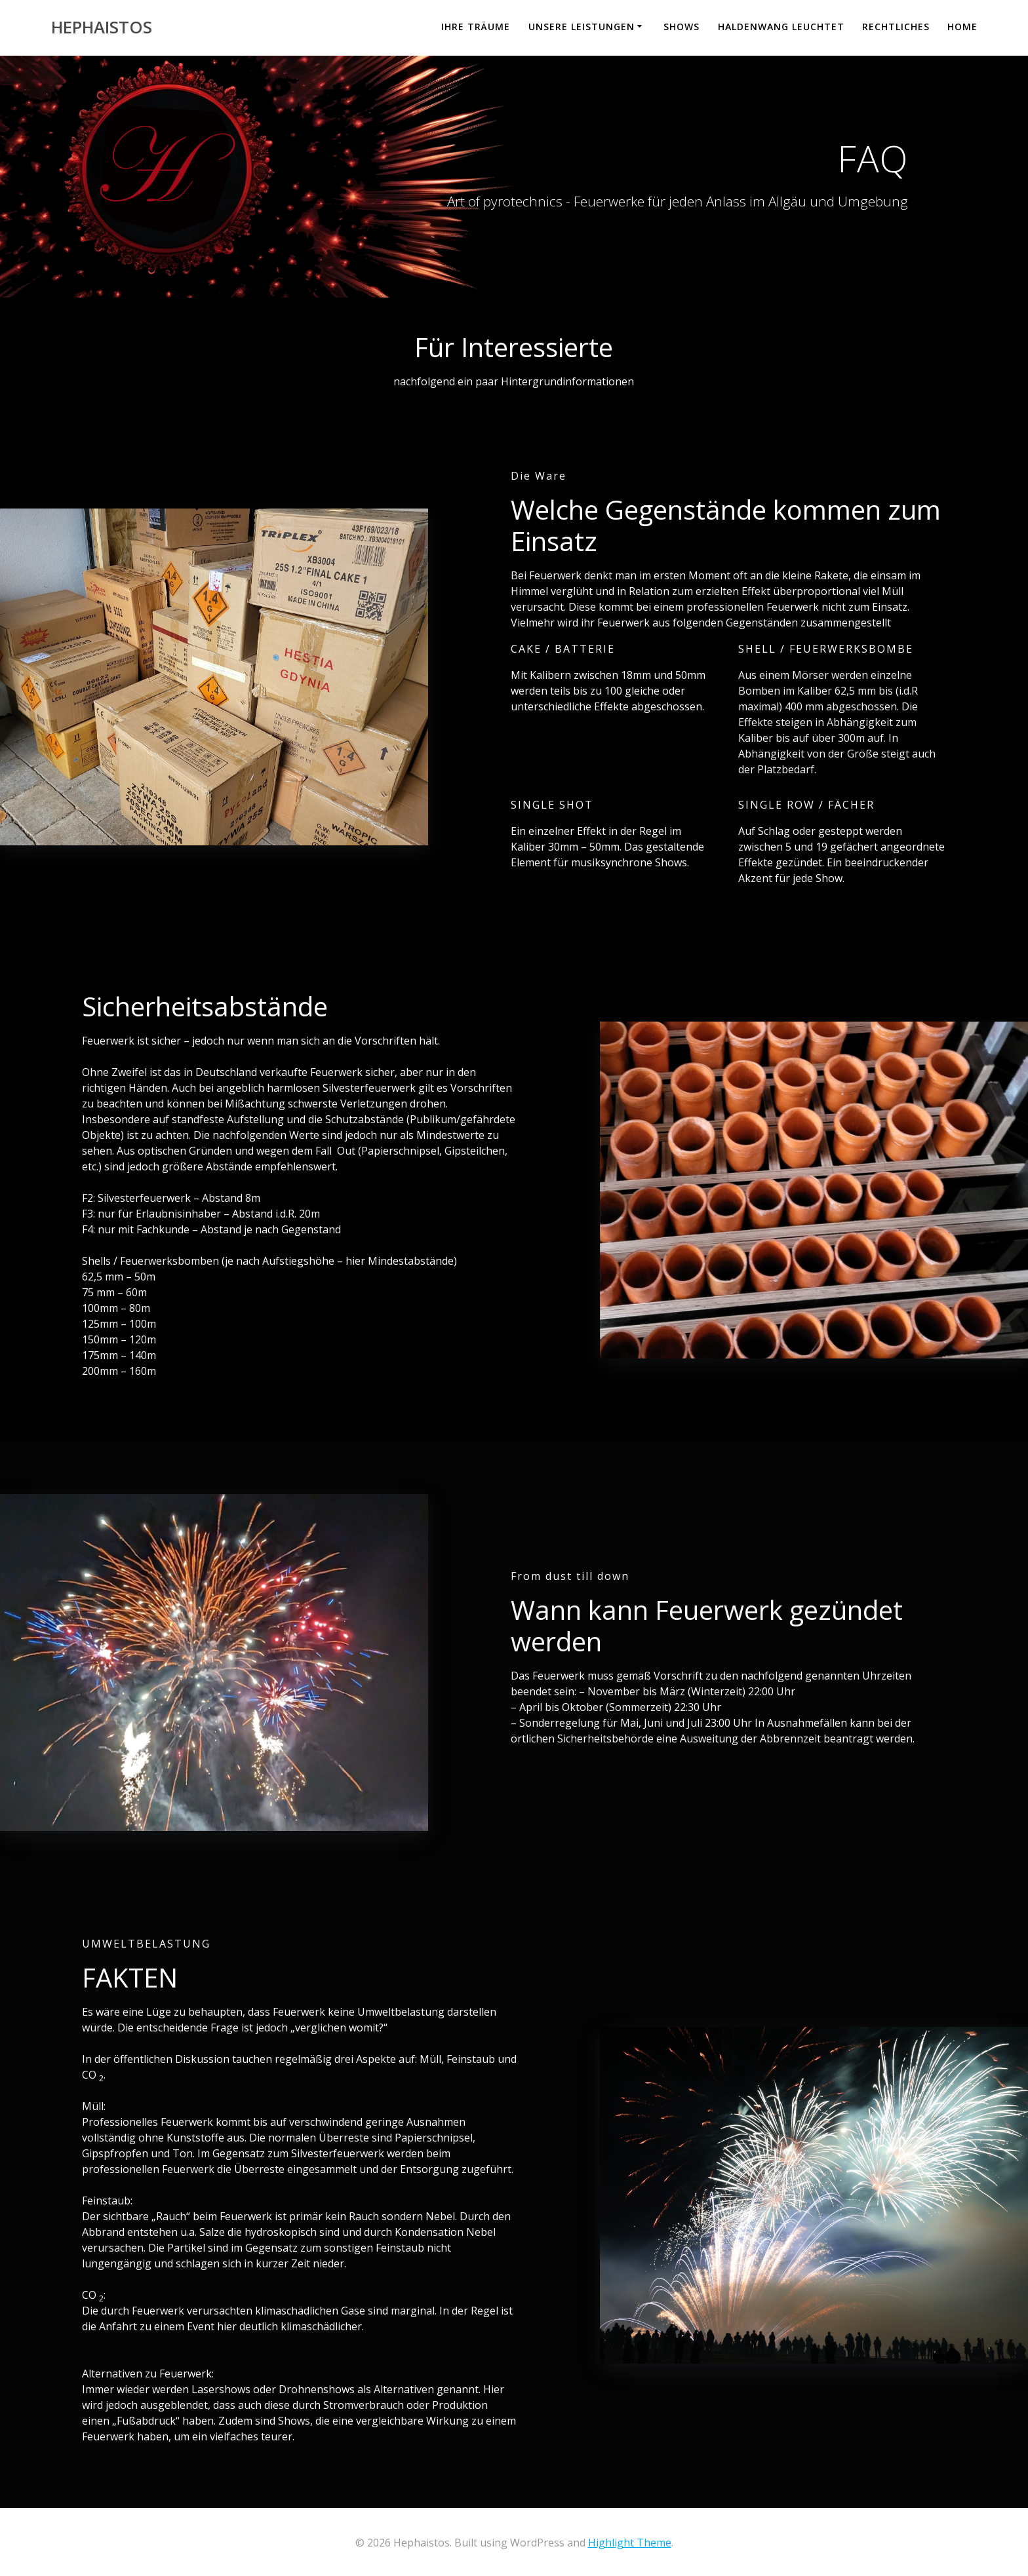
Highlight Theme (629, 2542)
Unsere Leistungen (581, 26)
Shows (681, 26)
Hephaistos (101, 27)
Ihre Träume (475, 26)
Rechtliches (896, 26)
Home (962, 26)
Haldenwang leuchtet (781, 26)
